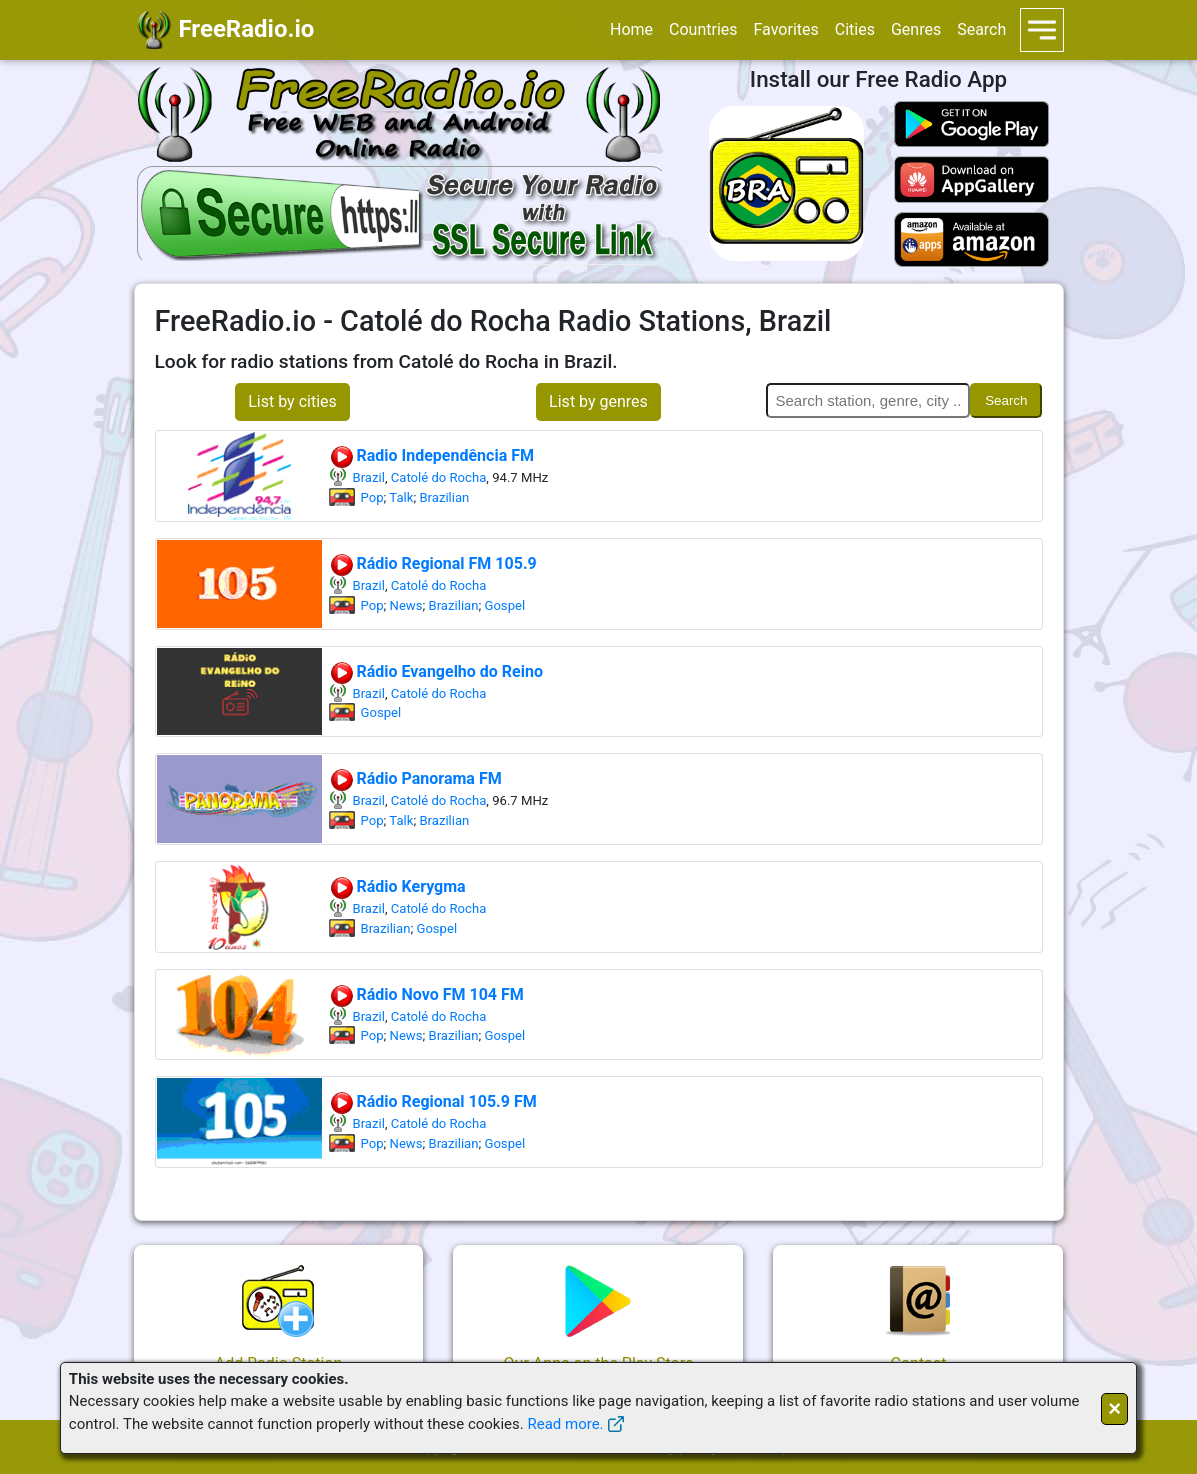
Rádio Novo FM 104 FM (426, 994)
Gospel (504, 605)
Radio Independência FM (431, 455)
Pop (372, 497)
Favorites (786, 29)
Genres (916, 29)
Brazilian (444, 497)
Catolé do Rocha (439, 477)
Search (981, 29)
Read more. (565, 1424)
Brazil (369, 477)
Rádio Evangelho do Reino (436, 671)
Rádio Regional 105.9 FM (433, 1101)
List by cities (292, 401)
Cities (855, 29)
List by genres (598, 401)
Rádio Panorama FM (415, 778)
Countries (703, 29)
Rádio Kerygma (397, 886)
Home (631, 29)
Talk (401, 497)
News (406, 605)
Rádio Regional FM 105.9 (433, 563)
